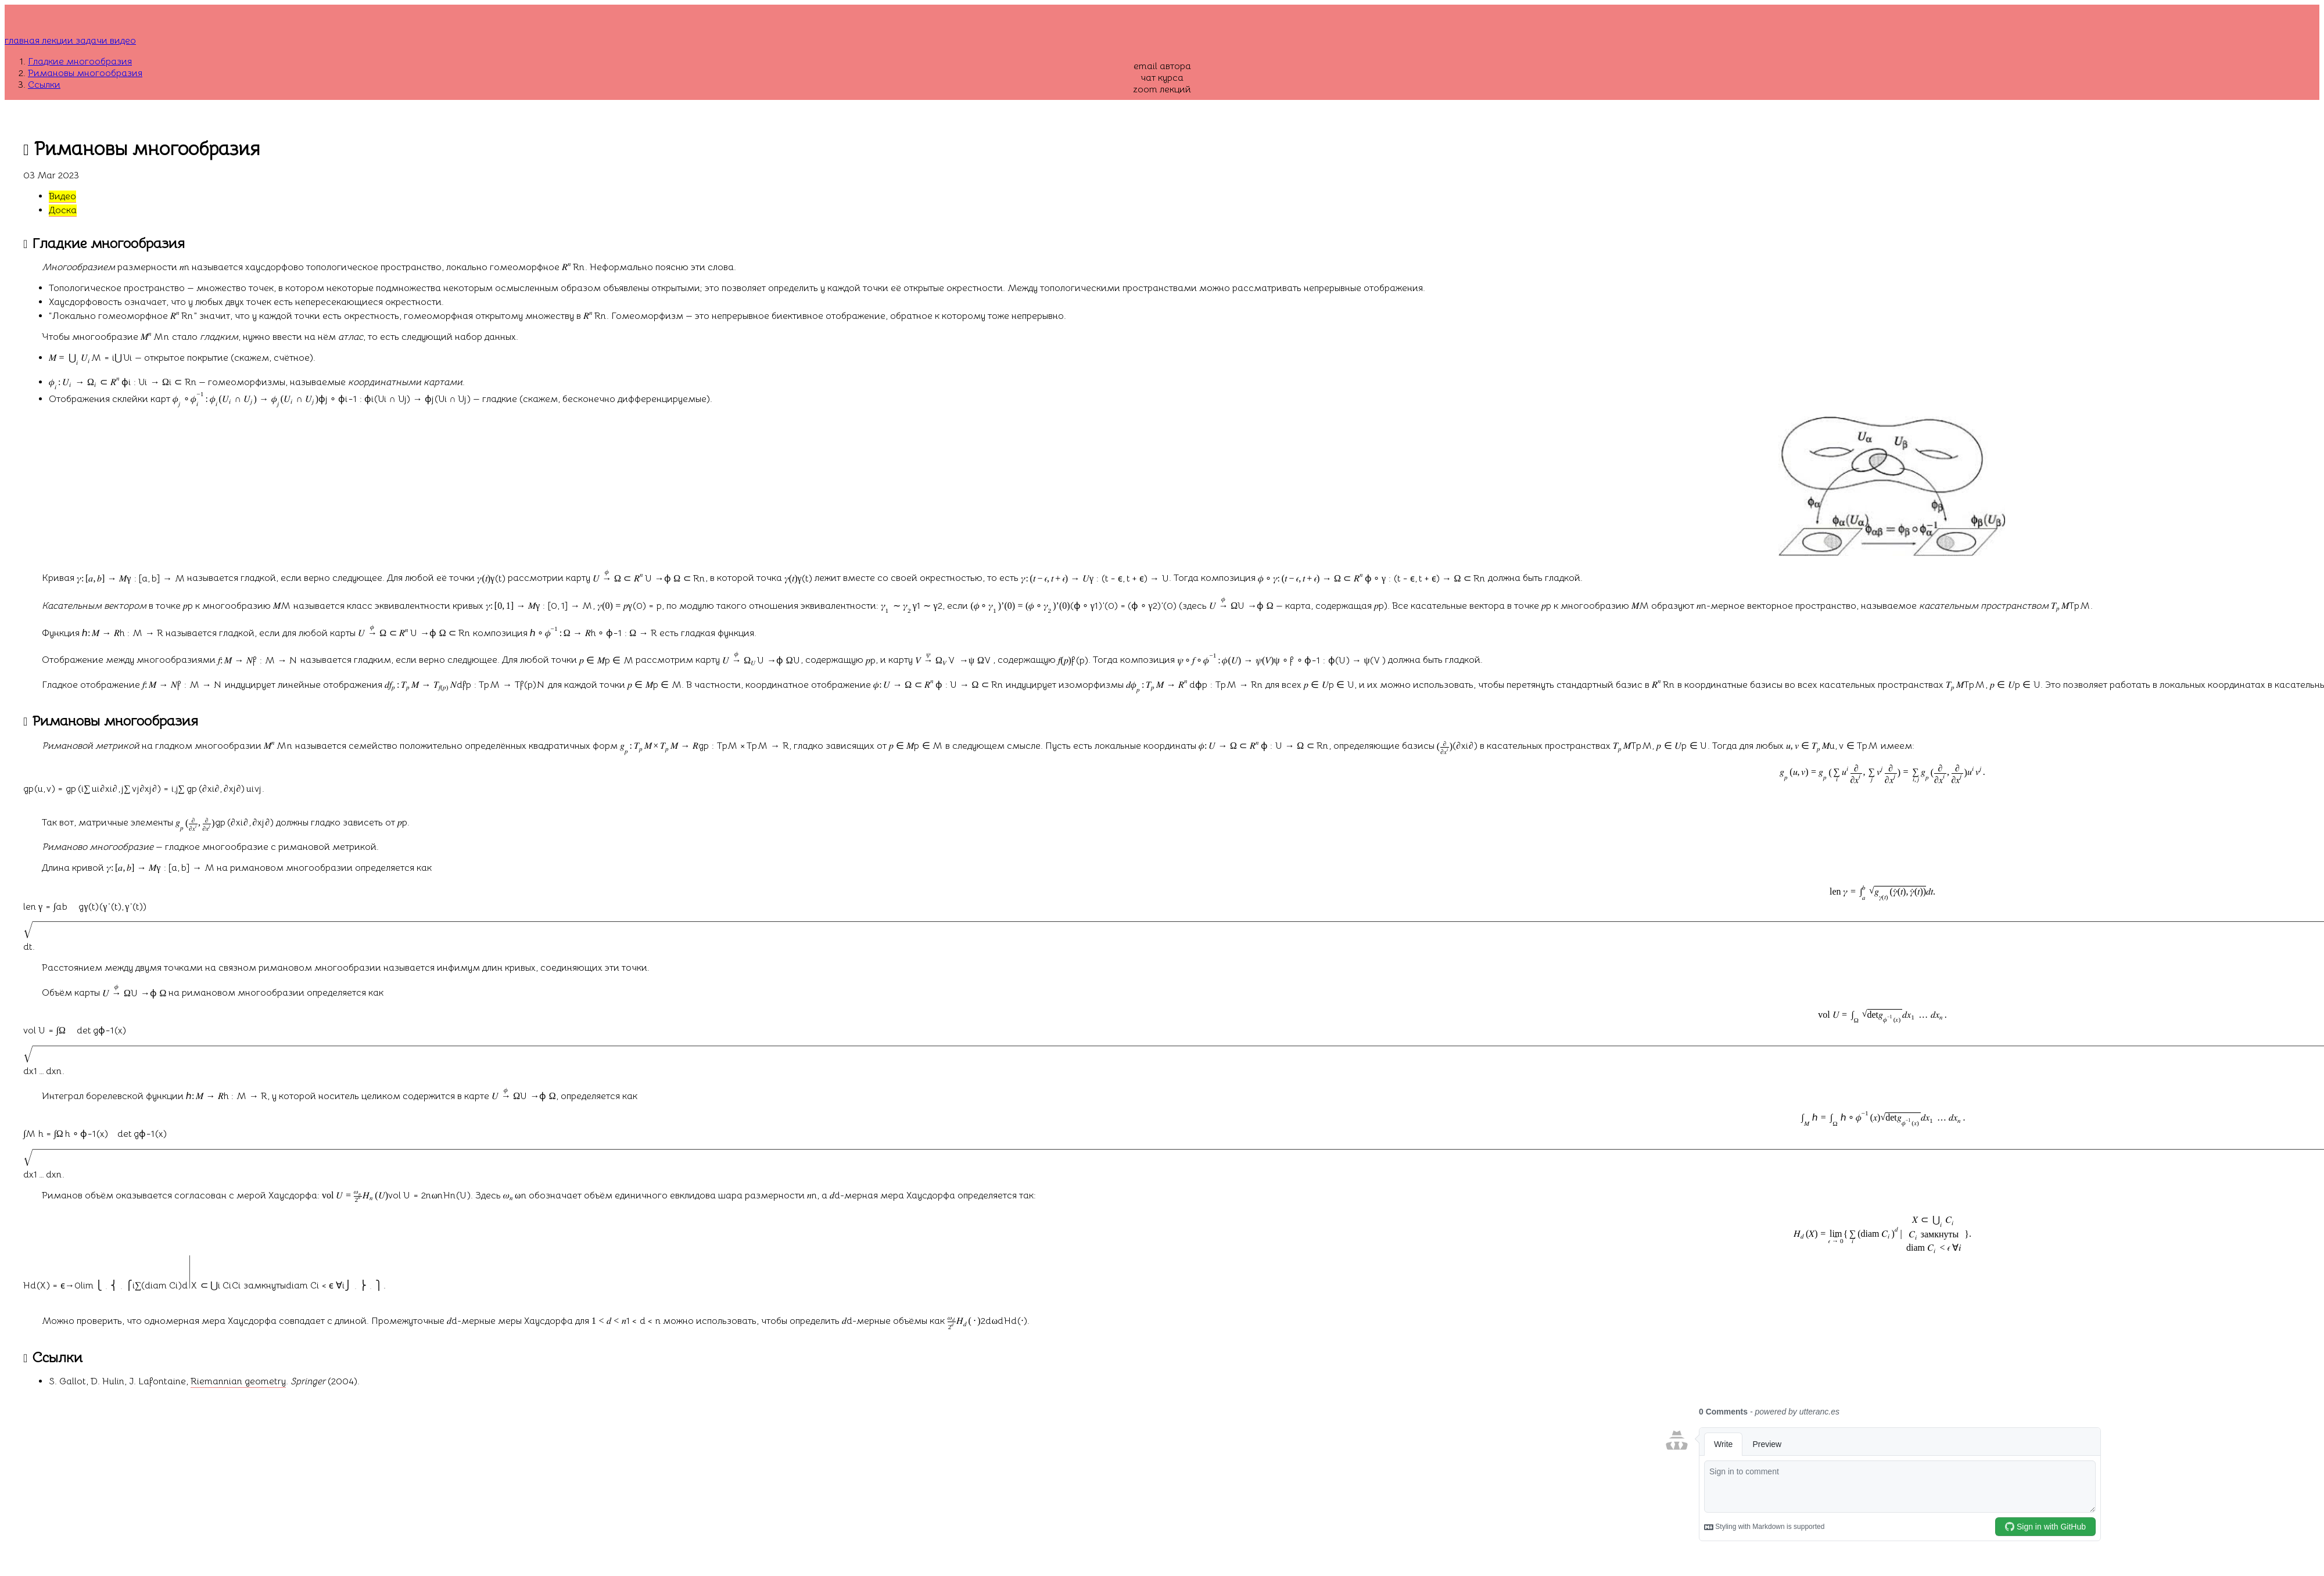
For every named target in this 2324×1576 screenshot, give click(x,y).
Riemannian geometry (238, 1381)
